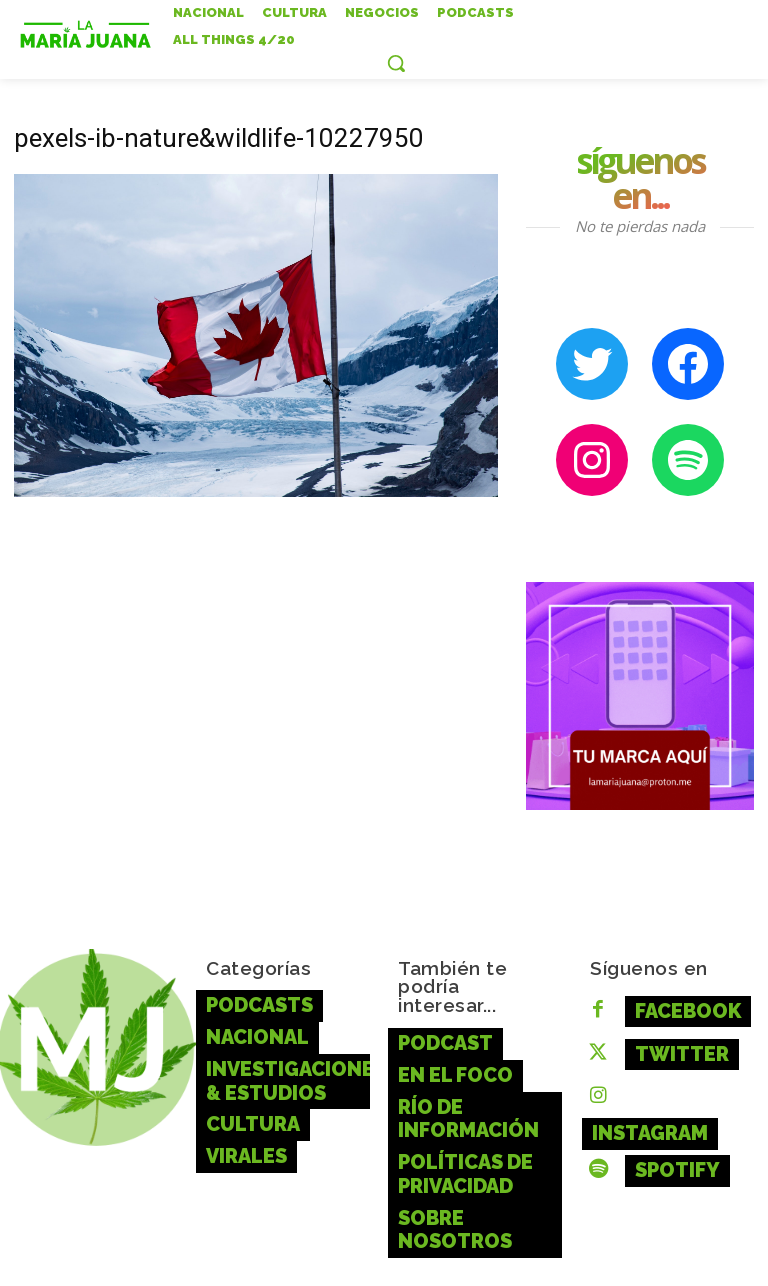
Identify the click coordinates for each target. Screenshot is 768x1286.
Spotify (663, 1110)
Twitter (666, 1039)
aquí (684, 1256)
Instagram (676, 1074)
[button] (396, 63)
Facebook (672, 1004)
